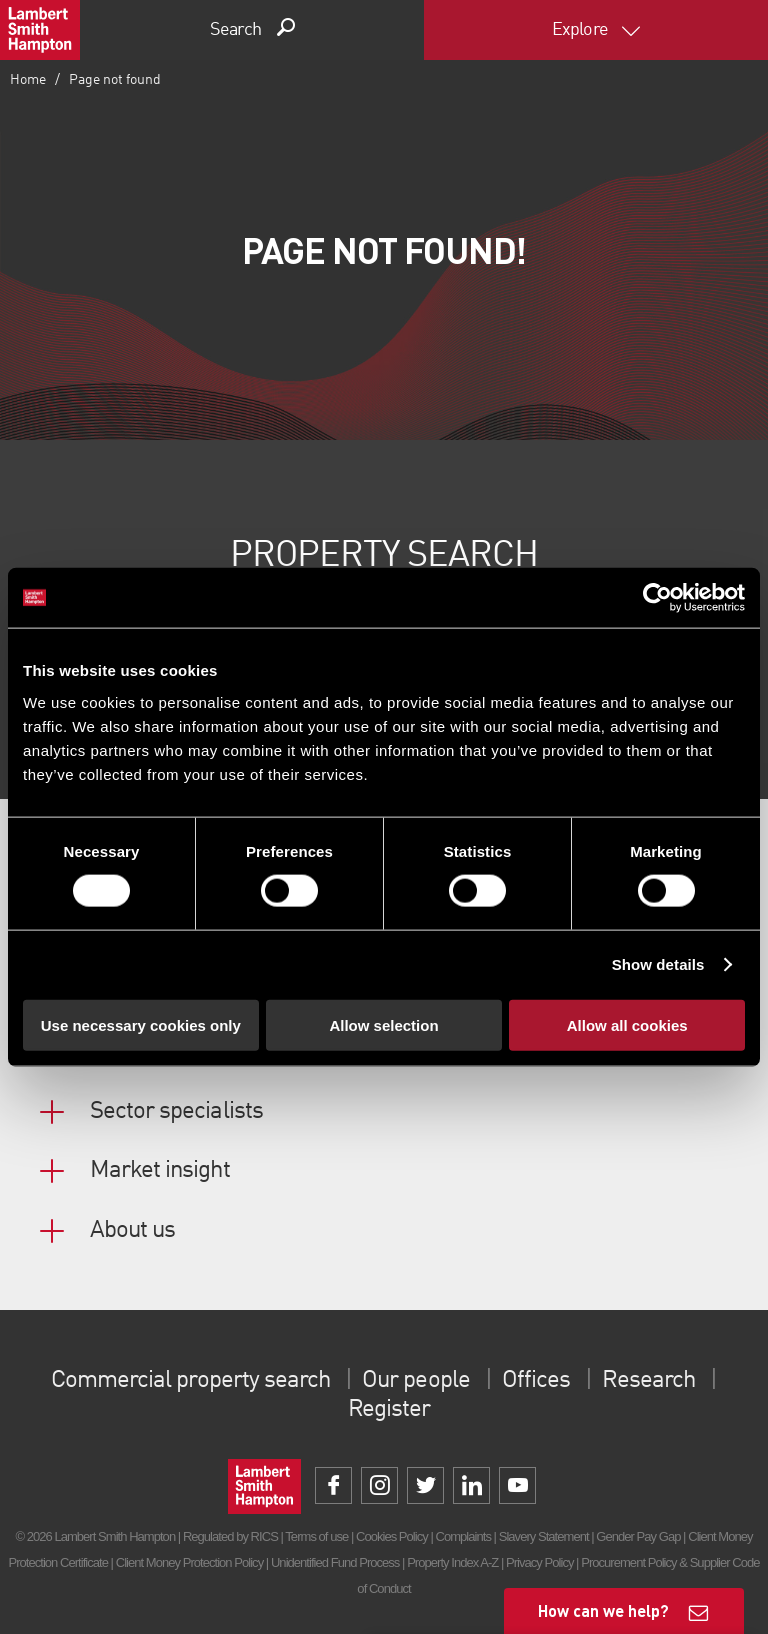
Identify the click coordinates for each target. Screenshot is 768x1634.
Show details (658, 964)
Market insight (160, 1171)
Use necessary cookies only (141, 1024)
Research (648, 1381)
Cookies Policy (392, 1536)
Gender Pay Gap (638, 1536)
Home (28, 80)
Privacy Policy (539, 1562)
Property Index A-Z (452, 1562)
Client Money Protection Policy (190, 1562)
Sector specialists (176, 1112)
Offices (536, 1381)
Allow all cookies (627, 1024)
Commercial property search (190, 1381)
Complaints (463, 1536)
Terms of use (316, 1536)
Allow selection (383, 1024)
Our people (415, 1381)
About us (132, 1231)
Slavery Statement (544, 1536)
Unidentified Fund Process (335, 1562)
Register (389, 1410)
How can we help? (603, 1610)
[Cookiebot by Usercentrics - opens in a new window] (657, 598)
